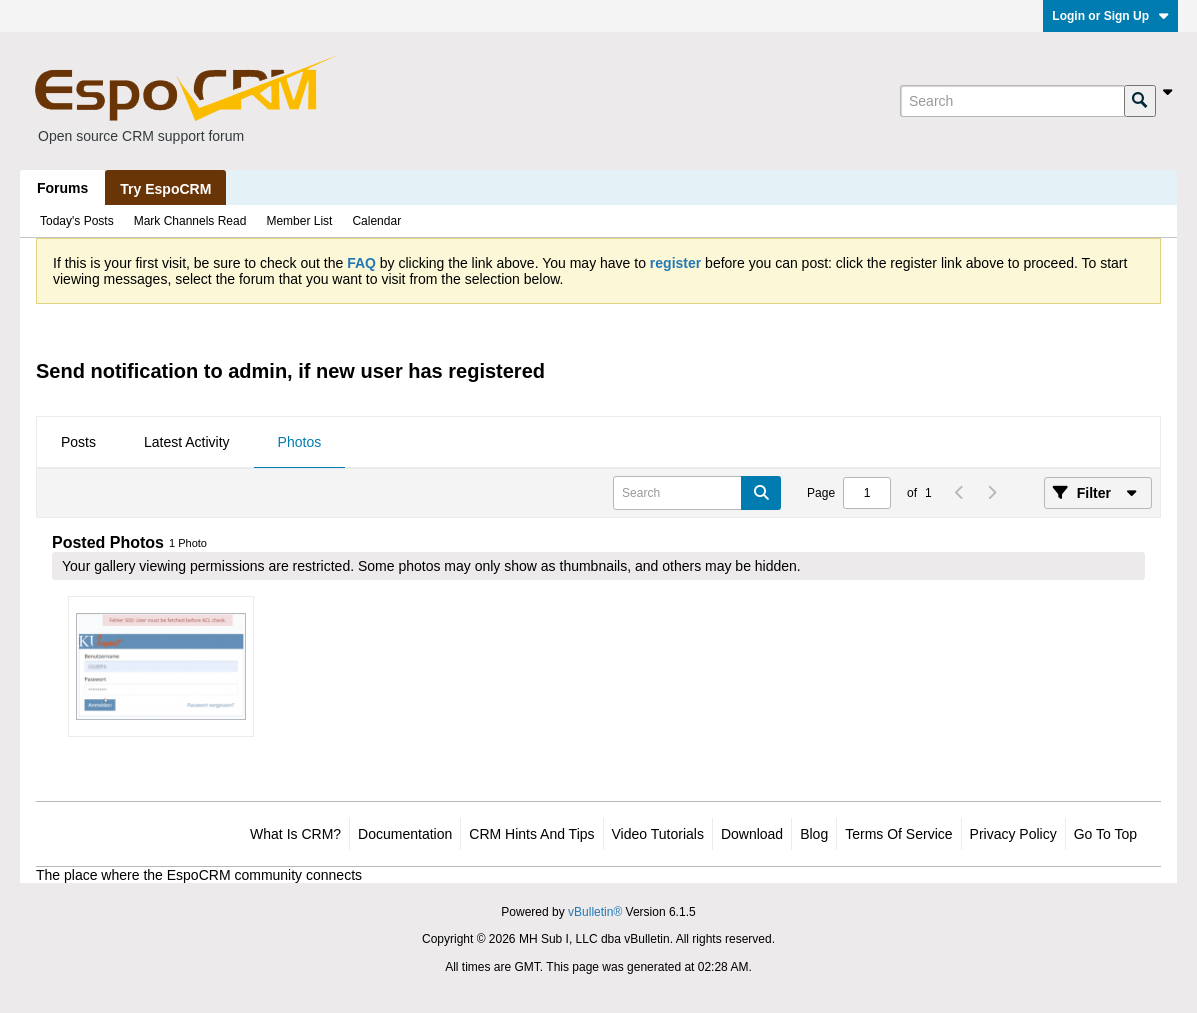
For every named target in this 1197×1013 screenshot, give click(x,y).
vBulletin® (595, 912)
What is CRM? (295, 834)
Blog (814, 834)
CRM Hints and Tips (531, 834)
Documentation (405, 834)
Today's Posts (77, 221)
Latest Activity (187, 442)
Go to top (1105, 834)
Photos (300, 442)
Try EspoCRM (165, 189)
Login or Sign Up (1110, 16)
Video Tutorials (658, 834)
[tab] (78, 443)
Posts (78, 442)
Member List (299, 221)
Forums (62, 188)
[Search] (1012, 101)
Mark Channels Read (190, 221)
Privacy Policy (1013, 834)
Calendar (376, 221)
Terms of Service (898, 834)
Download (752, 834)
